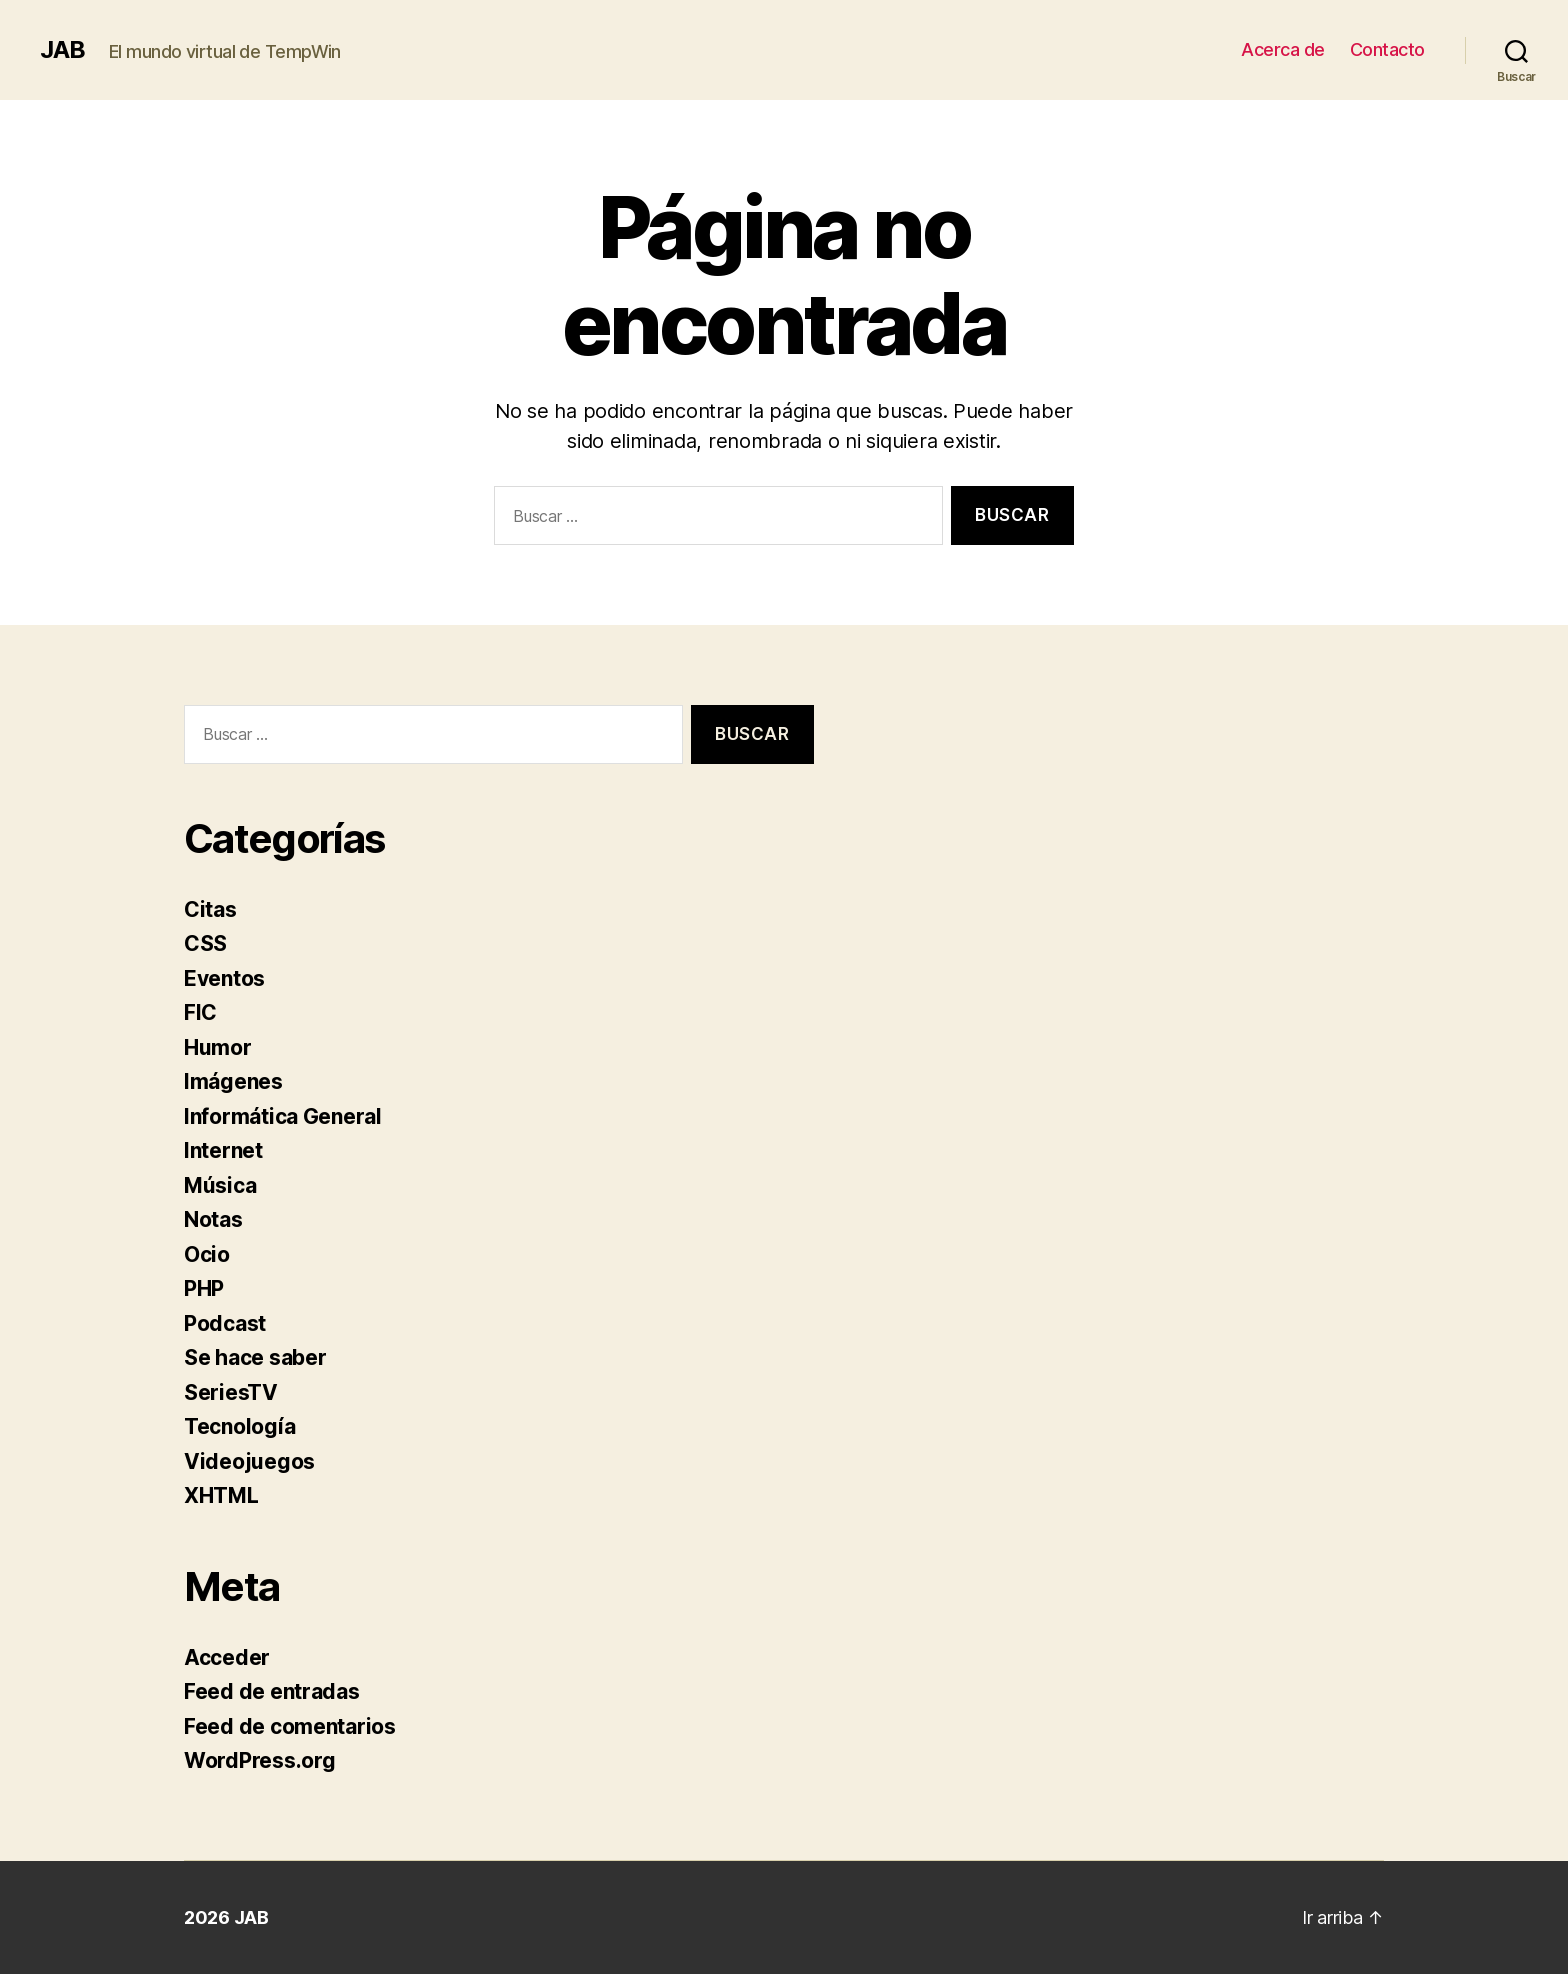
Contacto (1387, 49)
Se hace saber (255, 1357)
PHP (204, 1288)
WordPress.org (260, 1760)
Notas (213, 1219)
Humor (218, 1047)
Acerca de (1283, 49)
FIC (200, 1012)
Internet (223, 1150)
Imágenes (233, 1081)
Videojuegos (249, 1461)
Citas (210, 909)
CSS (205, 943)
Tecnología (239, 1426)
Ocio (207, 1254)
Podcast (225, 1323)
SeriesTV (231, 1392)
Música (220, 1185)
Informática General (283, 1116)
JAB (62, 50)
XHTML (221, 1495)
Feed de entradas (272, 1691)
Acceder (227, 1657)
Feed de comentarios (290, 1726)
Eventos (224, 978)
